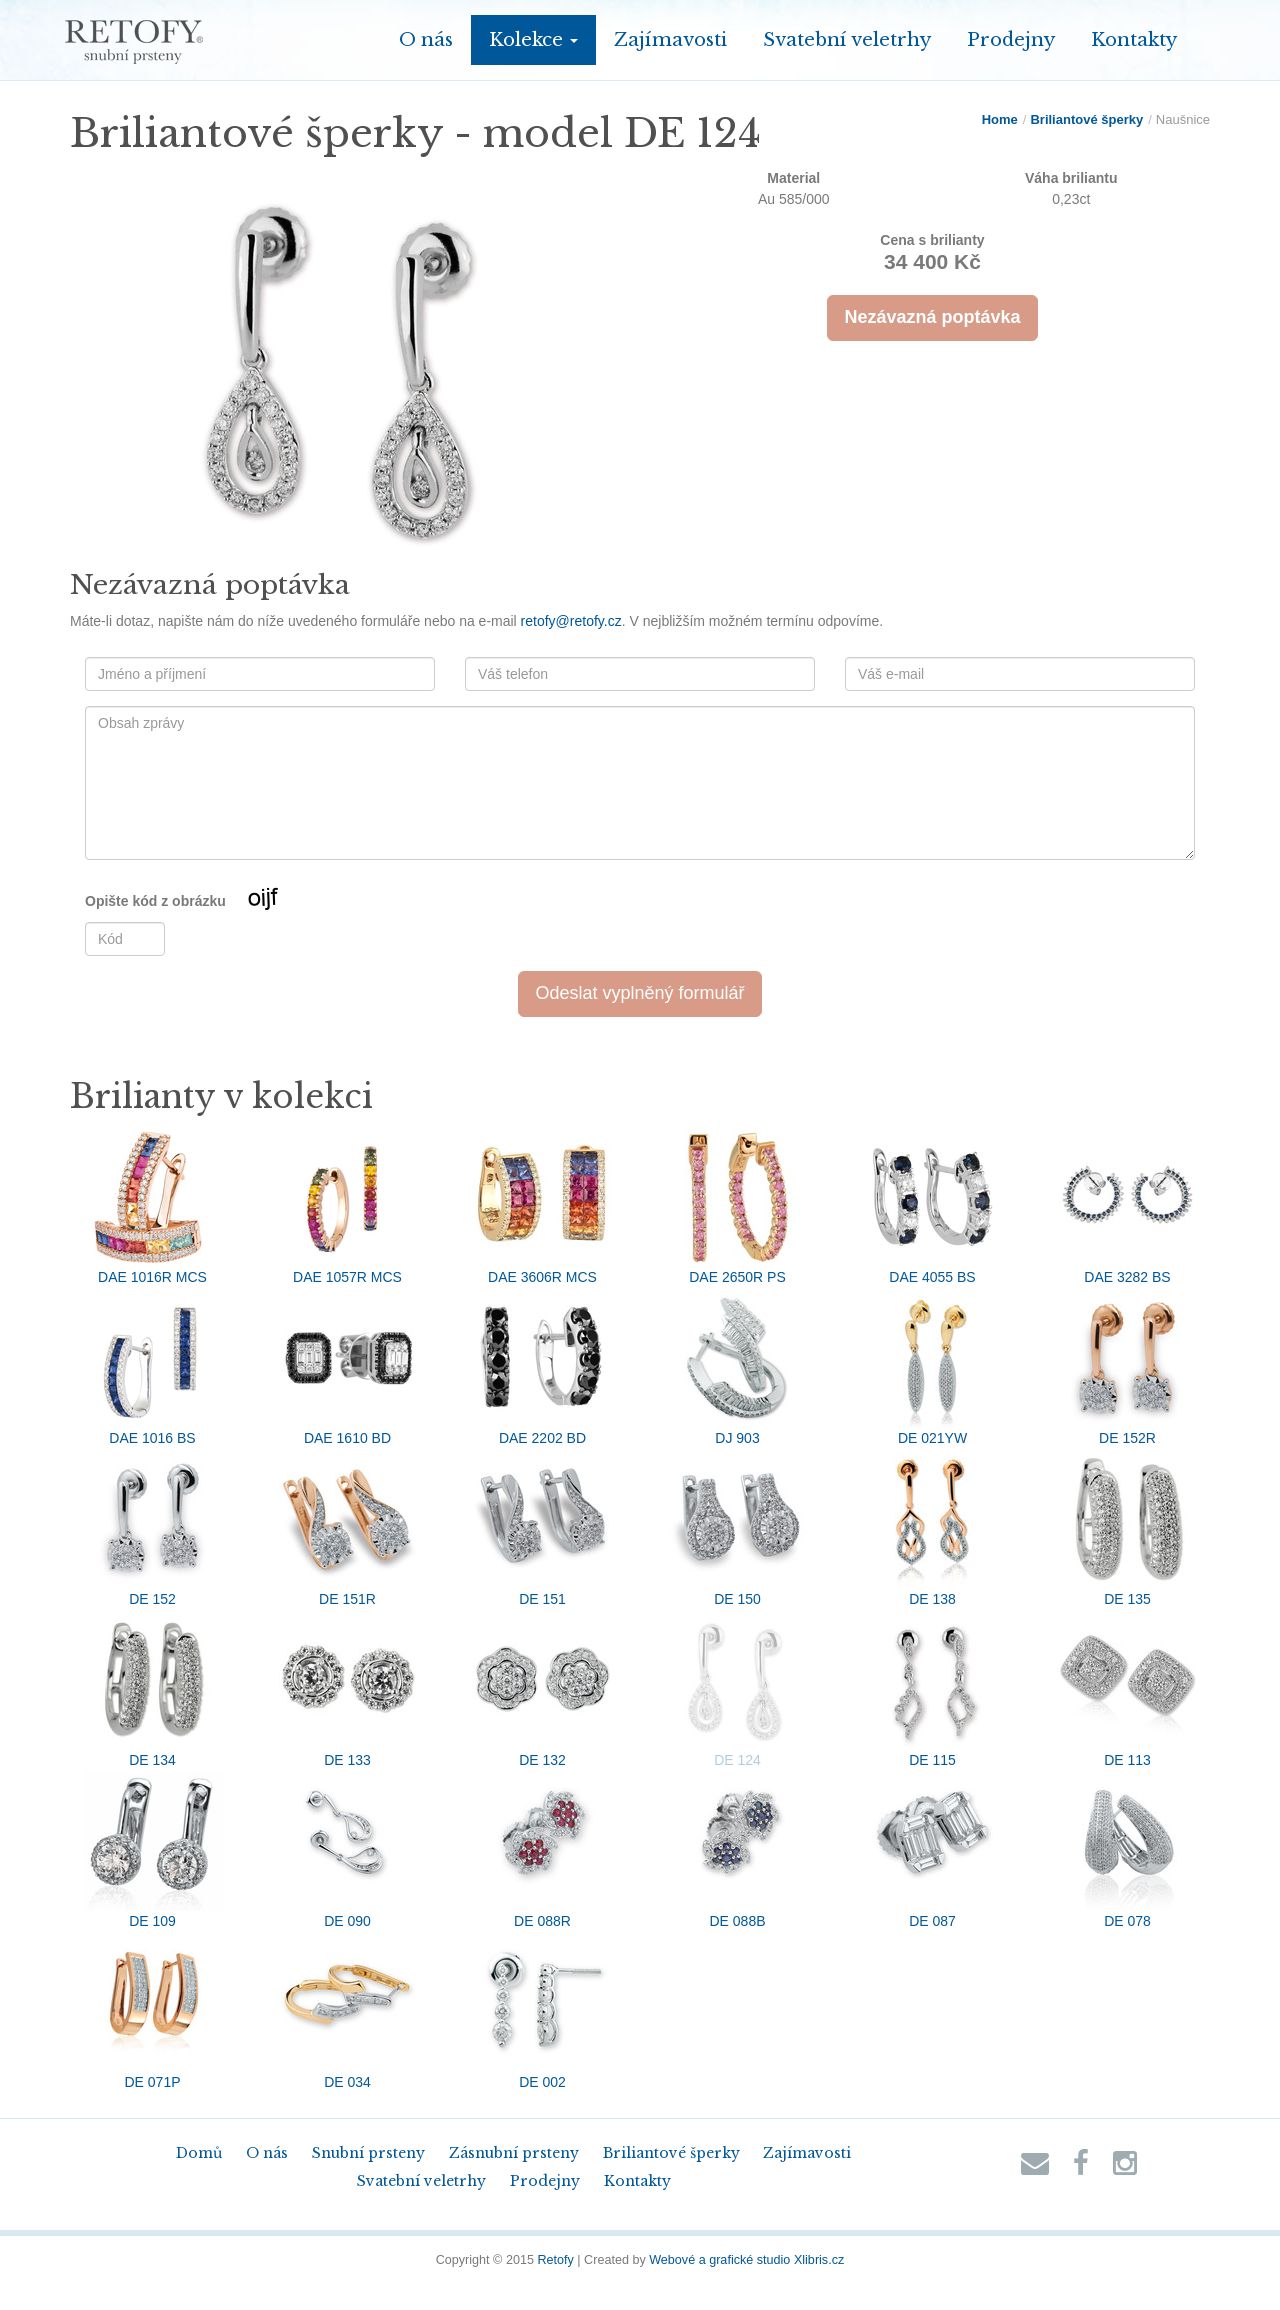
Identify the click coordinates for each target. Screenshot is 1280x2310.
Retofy (555, 2260)
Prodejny (1011, 39)
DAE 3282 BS (1128, 1206)
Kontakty (1134, 39)
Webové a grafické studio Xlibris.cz (746, 2260)
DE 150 (738, 1528)
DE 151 (543, 1528)
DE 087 (933, 1850)
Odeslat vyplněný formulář (639, 993)
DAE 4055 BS (933, 1206)
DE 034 (348, 2011)
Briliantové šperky (1086, 119)
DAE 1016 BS (153, 1367)
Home (1000, 119)
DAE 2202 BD (543, 1367)
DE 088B (738, 1850)
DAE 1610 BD (348, 1367)
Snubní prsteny (368, 2153)
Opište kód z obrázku (217, 902)
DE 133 (348, 1689)
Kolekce (533, 39)
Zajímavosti (670, 39)
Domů (199, 2153)
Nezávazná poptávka (932, 317)
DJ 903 (738, 1367)
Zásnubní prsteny (514, 2153)
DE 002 (543, 2011)
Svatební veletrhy (847, 39)
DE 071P (153, 2011)
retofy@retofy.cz (571, 621)
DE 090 (348, 1850)
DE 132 (543, 1689)
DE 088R (543, 1850)
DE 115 (933, 1689)
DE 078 (1128, 1850)
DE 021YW (933, 1367)
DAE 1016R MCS (153, 1206)
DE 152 (153, 1528)
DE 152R (1128, 1367)
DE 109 (153, 1850)
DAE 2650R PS (738, 1206)
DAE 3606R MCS (543, 1206)
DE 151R (348, 1528)
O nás (426, 39)
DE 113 (1128, 1689)
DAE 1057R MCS (348, 1206)
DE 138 (933, 1528)
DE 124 (738, 1689)
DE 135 (1128, 1528)
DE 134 (153, 1689)
